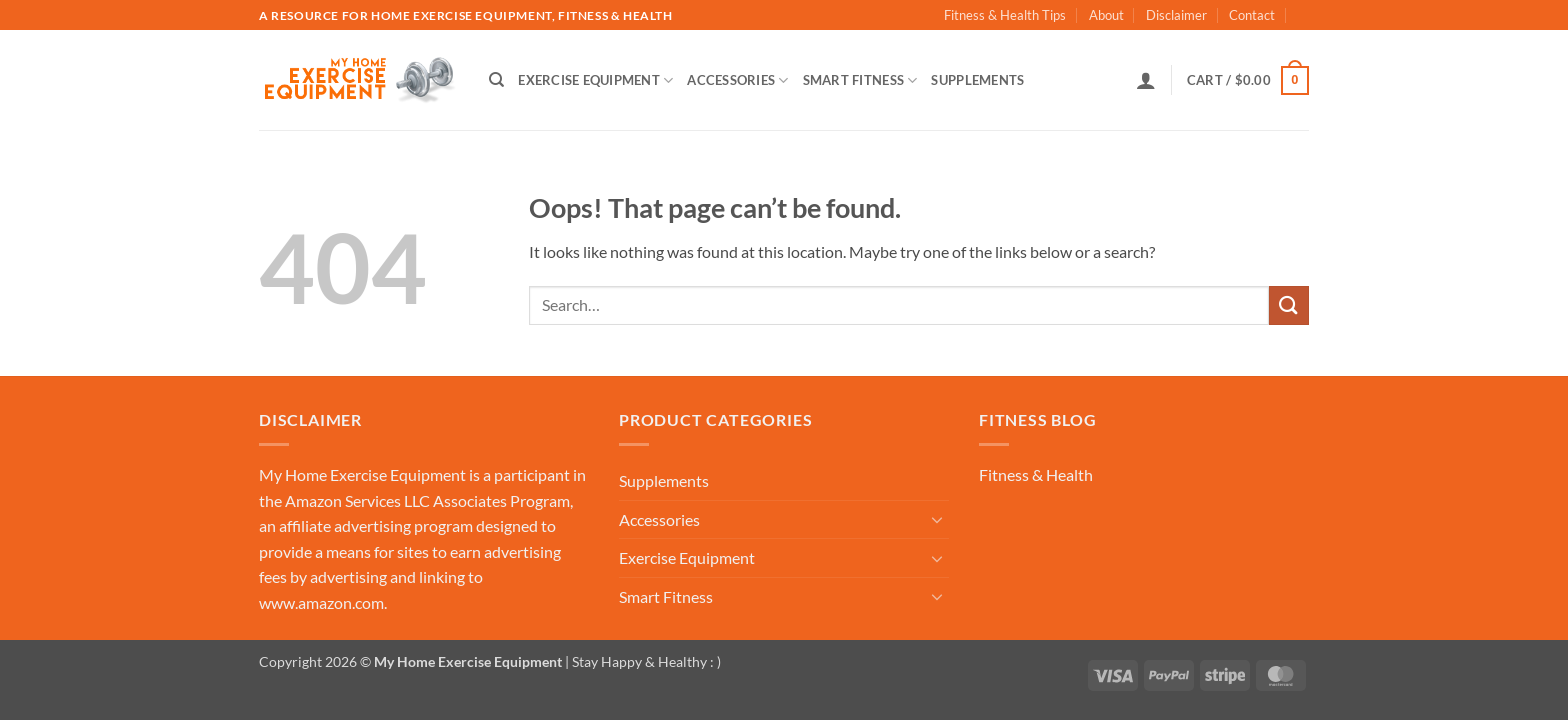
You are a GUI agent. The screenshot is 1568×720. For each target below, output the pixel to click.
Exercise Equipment (595, 80)
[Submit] (1289, 305)
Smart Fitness (860, 80)
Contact (1252, 15)
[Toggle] (937, 519)
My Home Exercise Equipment (362, 474)
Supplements (977, 80)
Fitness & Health (1036, 474)
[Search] (496, 80)
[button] (1146, 80)
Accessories (737, 80)
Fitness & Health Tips (1005, 15)
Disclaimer (1176, 15)
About (1106, 15)
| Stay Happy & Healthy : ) (641, 661)
